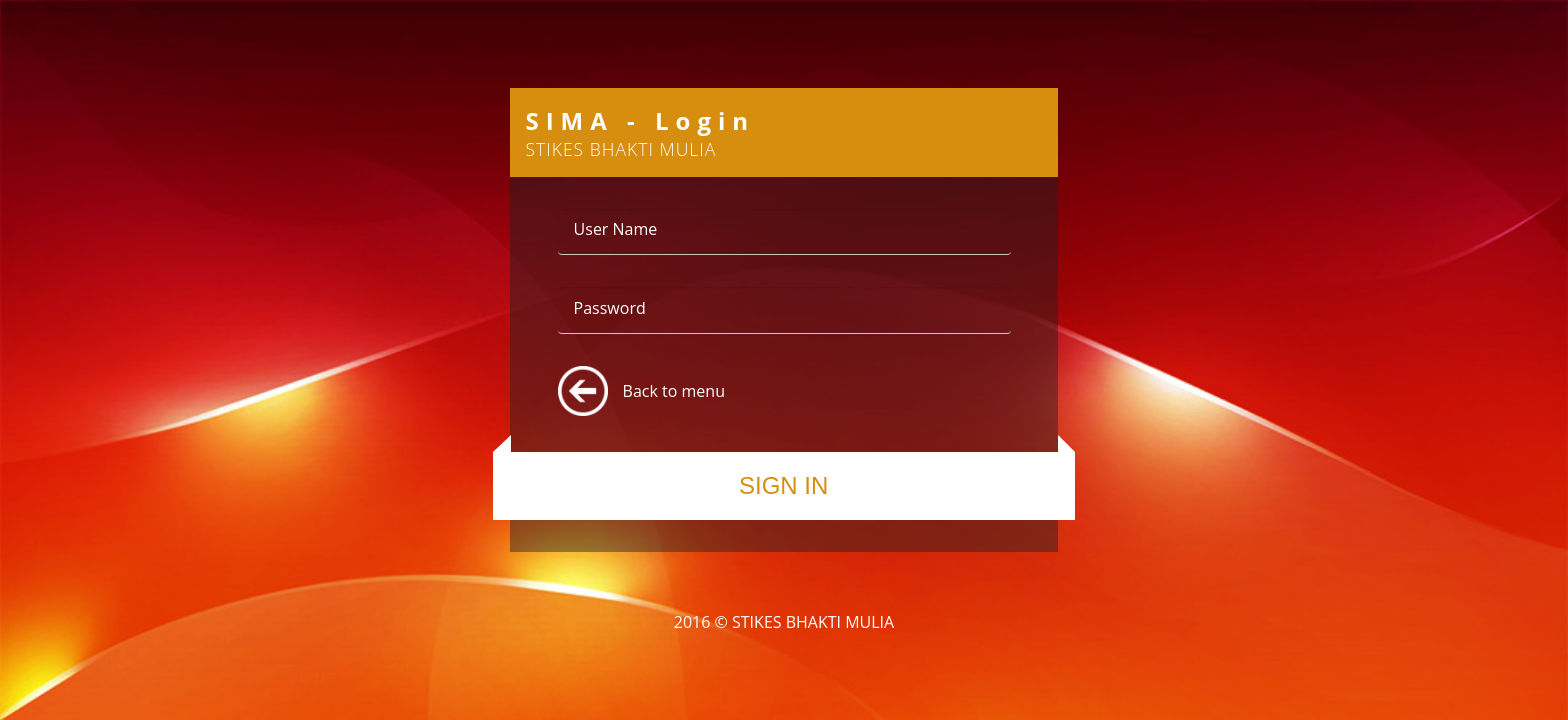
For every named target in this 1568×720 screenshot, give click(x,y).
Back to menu (674, 391)
